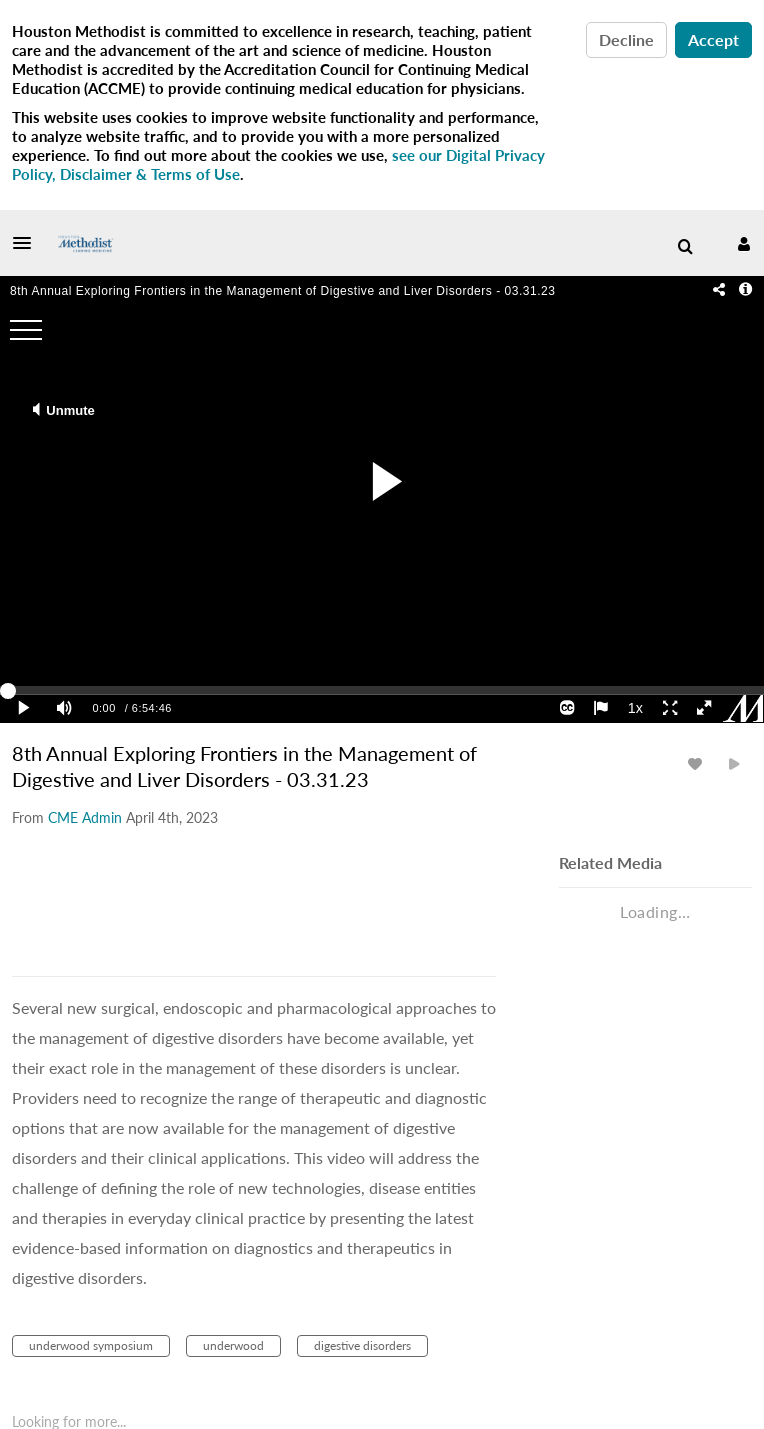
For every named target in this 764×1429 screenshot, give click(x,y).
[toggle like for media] (698, 763)
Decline (626, 39)
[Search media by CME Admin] (85, 817)
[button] (28, 243)
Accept (713, 39)
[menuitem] (685, 247)
